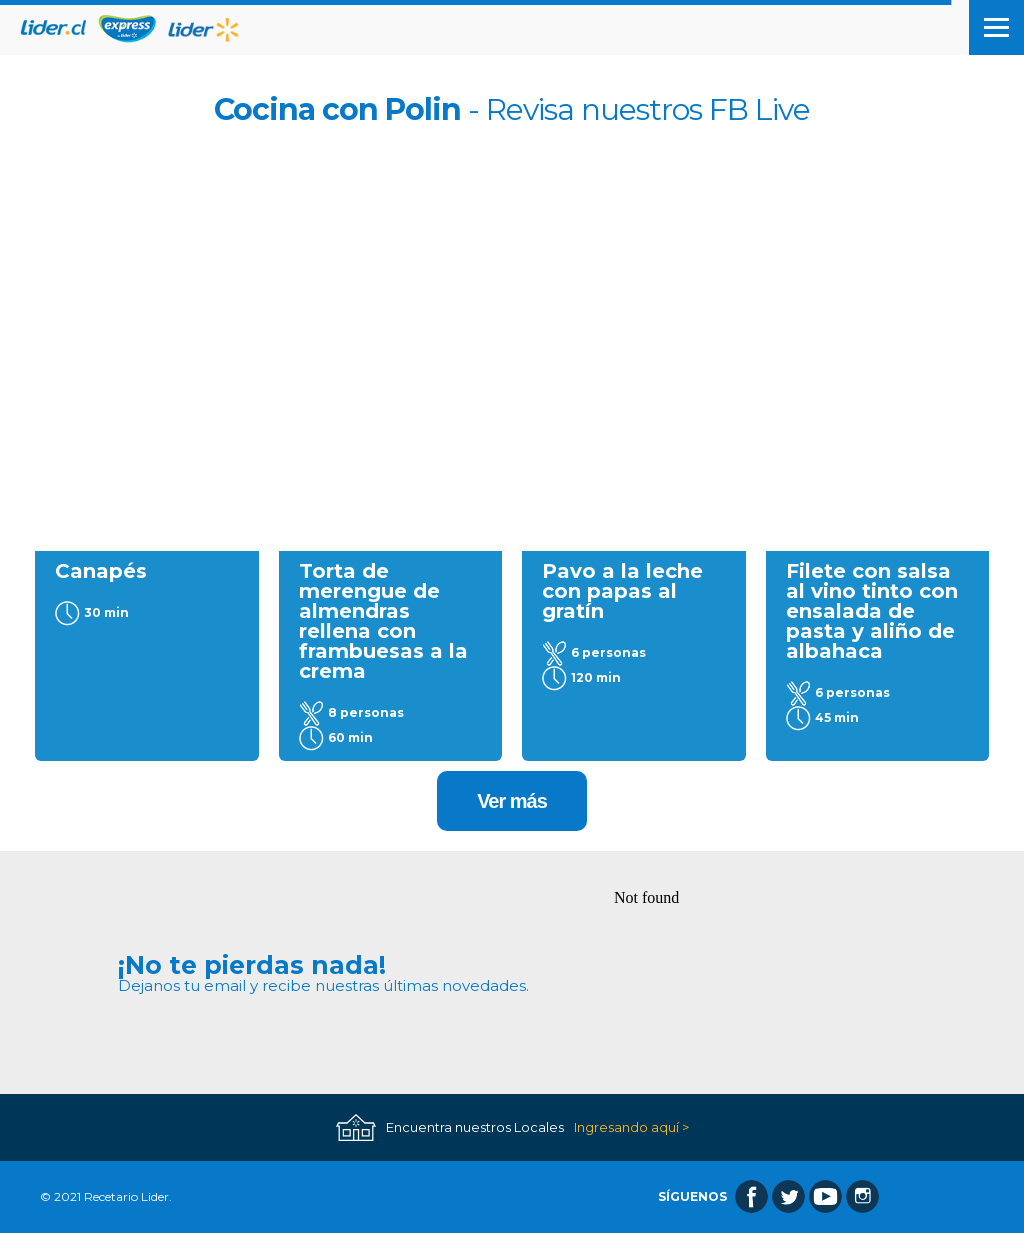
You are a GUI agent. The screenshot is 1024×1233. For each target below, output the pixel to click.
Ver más (512, 801)
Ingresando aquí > (631, 1127)
